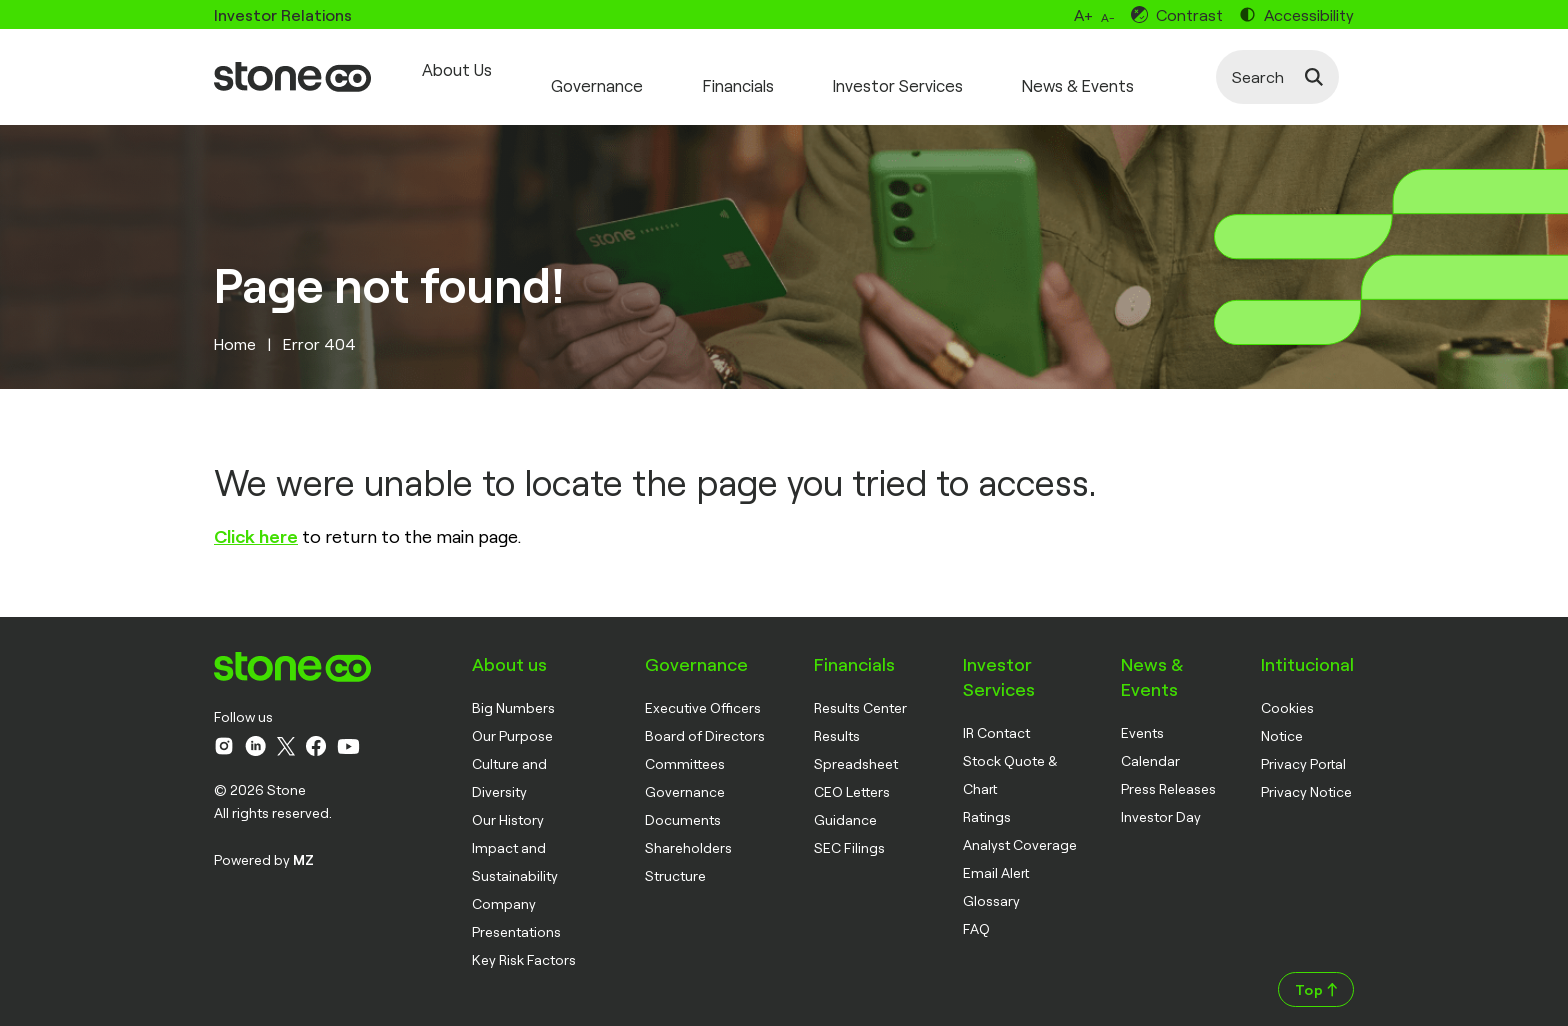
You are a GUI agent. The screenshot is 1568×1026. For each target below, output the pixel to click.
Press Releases (1168, 772)
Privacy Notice (1306, 775)
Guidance (845, 803)
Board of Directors (705, 719)
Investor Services (931, 69)
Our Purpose (512, 719)
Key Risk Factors (524, 943)
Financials (758, 69)
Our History (508, 803)
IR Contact (996, 716)
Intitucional (1307, 648)
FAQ (976, 912)
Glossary (991, 884)
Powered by (264, 843)
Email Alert (996, 856)
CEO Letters (852, 775)
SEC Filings (849, 831)
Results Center (860, 691)
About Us (451, 69)
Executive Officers (703, 691)
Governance (604, 69)
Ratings (987, 800)
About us (509, 648)
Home (235, 327)
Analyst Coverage (1020, 828)
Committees (685, 747)
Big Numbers (513, 691)
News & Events (1126, 69)
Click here (256, 520)
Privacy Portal (1303, 747)
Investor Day (1161, 800)
